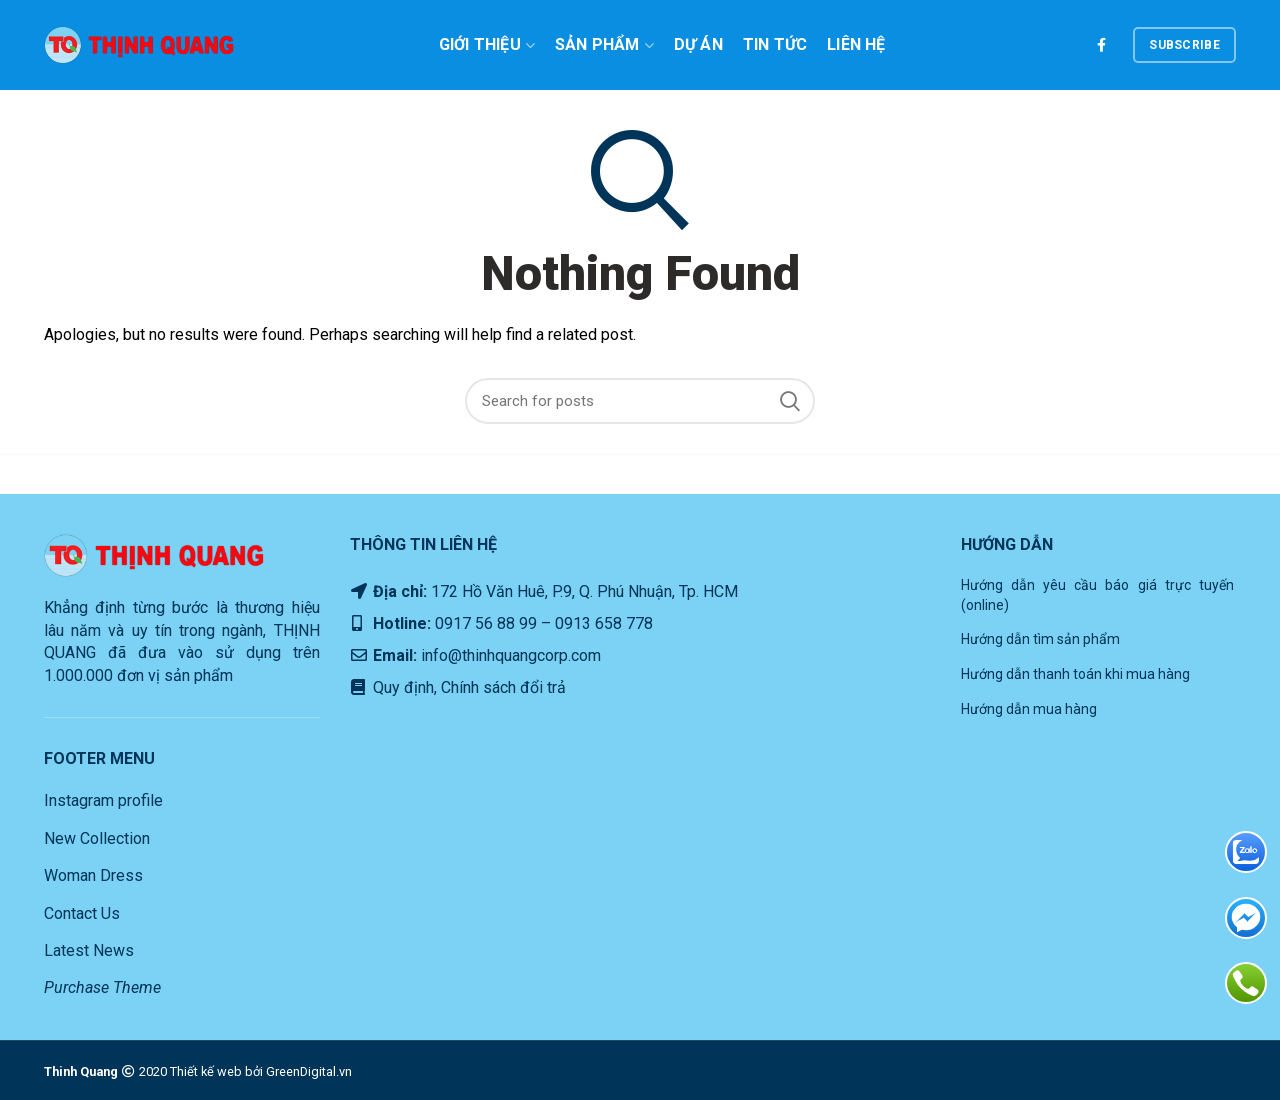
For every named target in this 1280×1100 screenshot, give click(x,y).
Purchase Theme (102, 987)
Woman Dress (93, 875)
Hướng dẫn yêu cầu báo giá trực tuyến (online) (1098, 595)
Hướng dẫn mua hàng (1029, 709)
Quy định (401, 687)
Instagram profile (103, 800)
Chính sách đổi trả (501, 687)
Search (790, 401)
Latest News (89, 950)
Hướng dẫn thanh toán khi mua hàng (1075, 674)
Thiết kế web (206, 1071)
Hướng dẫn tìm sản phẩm (1040, 639)
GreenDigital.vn (309, 1071)
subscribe (1184, 45)
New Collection (97, 838)
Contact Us (82, 913)
